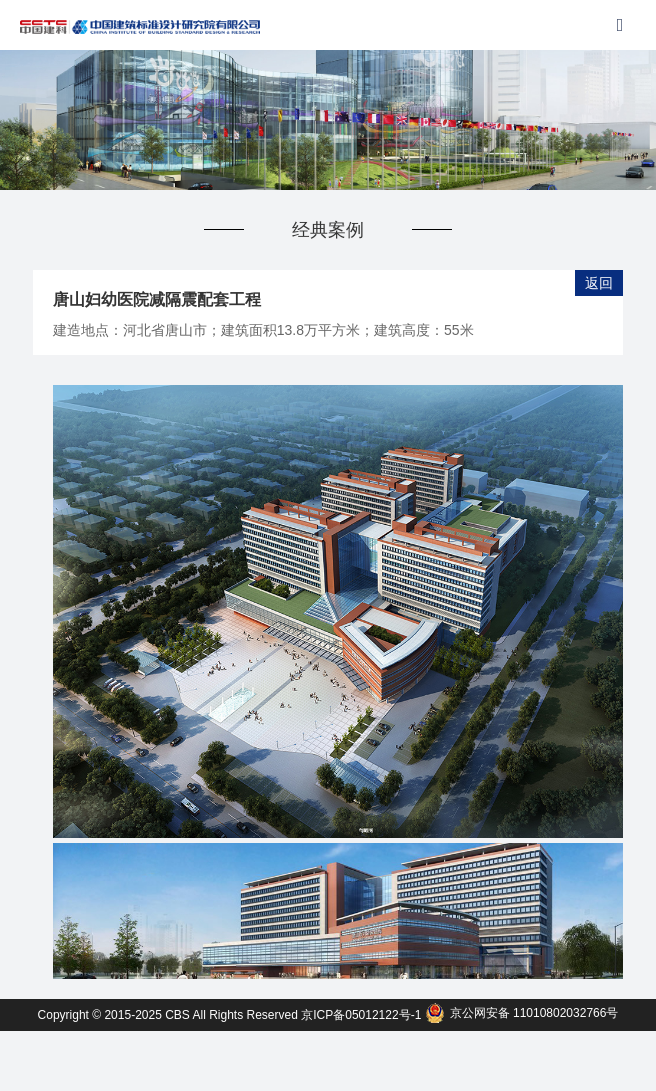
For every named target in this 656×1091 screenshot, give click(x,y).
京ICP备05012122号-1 (362, 1015)
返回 (599, 283)
